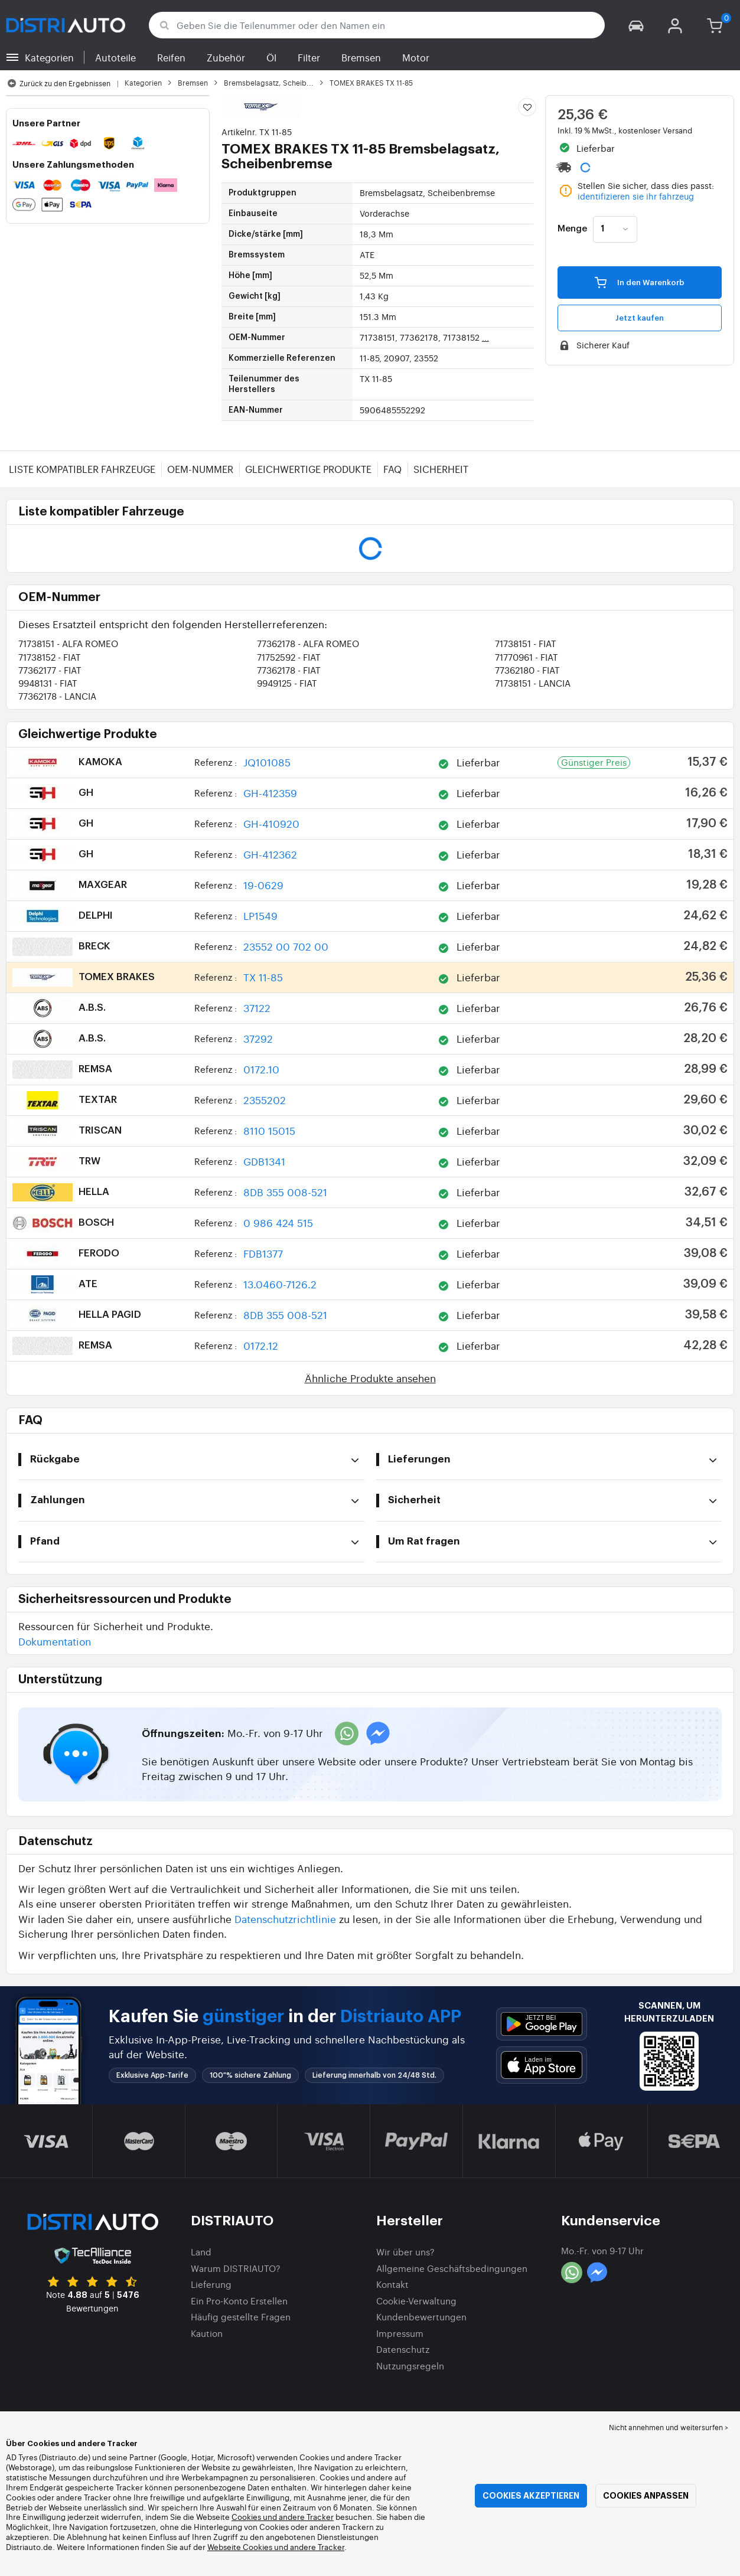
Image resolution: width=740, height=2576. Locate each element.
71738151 (68, 643)
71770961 (526, 657)
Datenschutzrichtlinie (285, 1918)
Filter (309, 57)
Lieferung (211, 2284)
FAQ (392, 468)
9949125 (287, 683)
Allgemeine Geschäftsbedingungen (451, 2268)
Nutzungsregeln (410, 2365)
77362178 (308, 643)
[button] (636, 25)
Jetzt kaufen (639, 318)
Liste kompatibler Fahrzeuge (82, 468)
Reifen (171, 57)
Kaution (207, 2333)
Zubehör (226, 57)
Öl (271, 57)
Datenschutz (402, 2349)
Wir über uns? (405, 2251)
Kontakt (392, 2284)
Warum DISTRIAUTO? (236, 2268)
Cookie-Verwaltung (416, 2300)
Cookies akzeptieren (531, 2496)
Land (201, 2251)
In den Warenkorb (639, 282)
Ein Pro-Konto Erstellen (239, 2300)
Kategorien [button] (49, 57)
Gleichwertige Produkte (308, 468)
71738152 (49, 657)
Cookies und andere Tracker (283, 2517)
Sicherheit (440, 468)
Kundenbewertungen (421, 2316)
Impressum (399, 2333)
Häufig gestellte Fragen (241, 2316)
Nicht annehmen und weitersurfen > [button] (668, 2427)
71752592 (289, 657)
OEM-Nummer (200, 468)
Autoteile (115, 57)
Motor (415, 57)
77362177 (50, 670)
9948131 (47, 683)
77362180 (527, 670)
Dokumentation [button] (54, 1641)
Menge (572, 229)
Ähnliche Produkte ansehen (370, 1378)
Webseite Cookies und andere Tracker (275, 2547)
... (485, 337)
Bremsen (361, 57)
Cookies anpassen (646, 2496)
